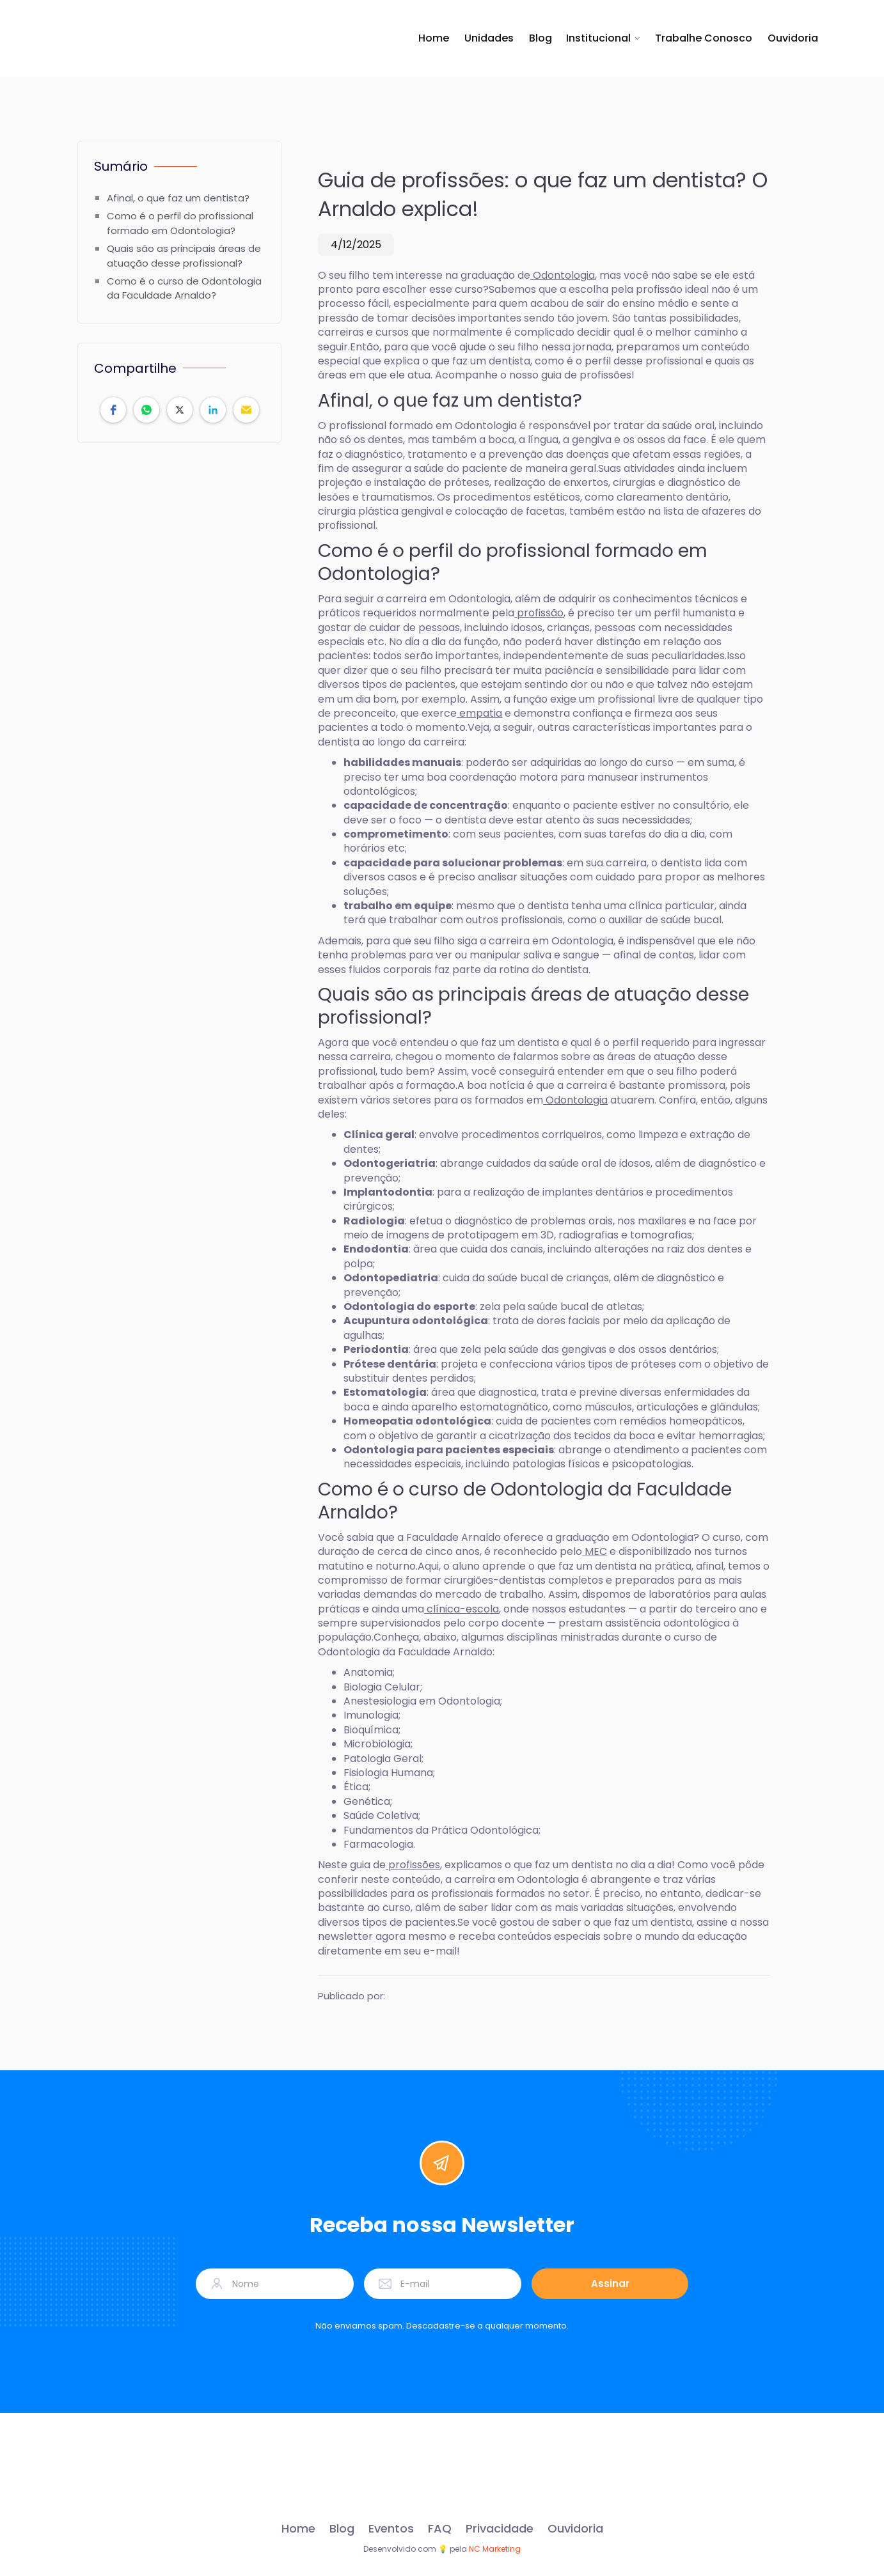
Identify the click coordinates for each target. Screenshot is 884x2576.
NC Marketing (495, 2548)
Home (433, 38)
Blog (540, 38)
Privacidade (499, 2529)
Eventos (391, 2529)
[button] (603, 38)
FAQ (440, 2529)
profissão (539, 612)
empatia (479, 713)
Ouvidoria (793, 38)
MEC (594, 1551)
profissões (413, 1864)
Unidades (489, 38)
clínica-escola (461, 1609)
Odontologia (562, 275)
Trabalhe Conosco (703, 38)
